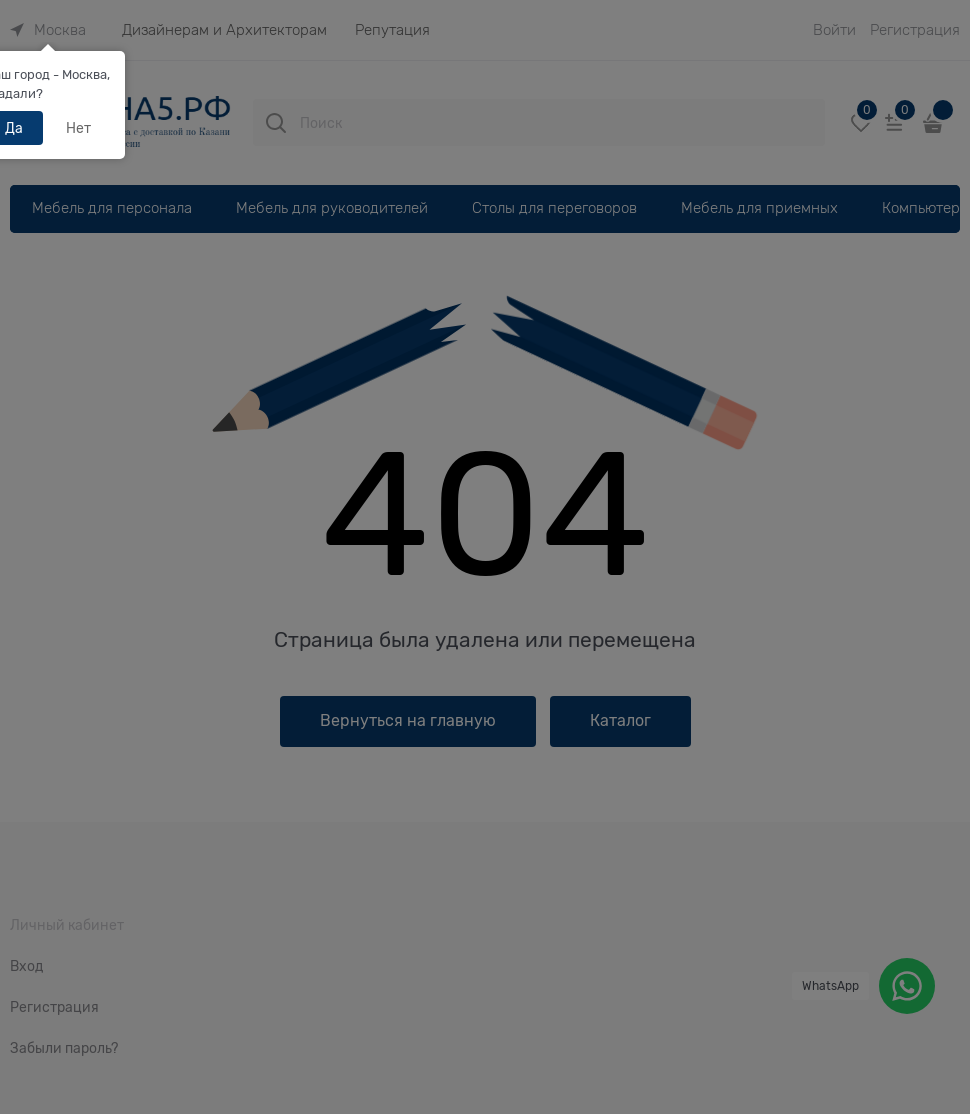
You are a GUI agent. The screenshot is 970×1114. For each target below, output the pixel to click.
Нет (78, 128)
